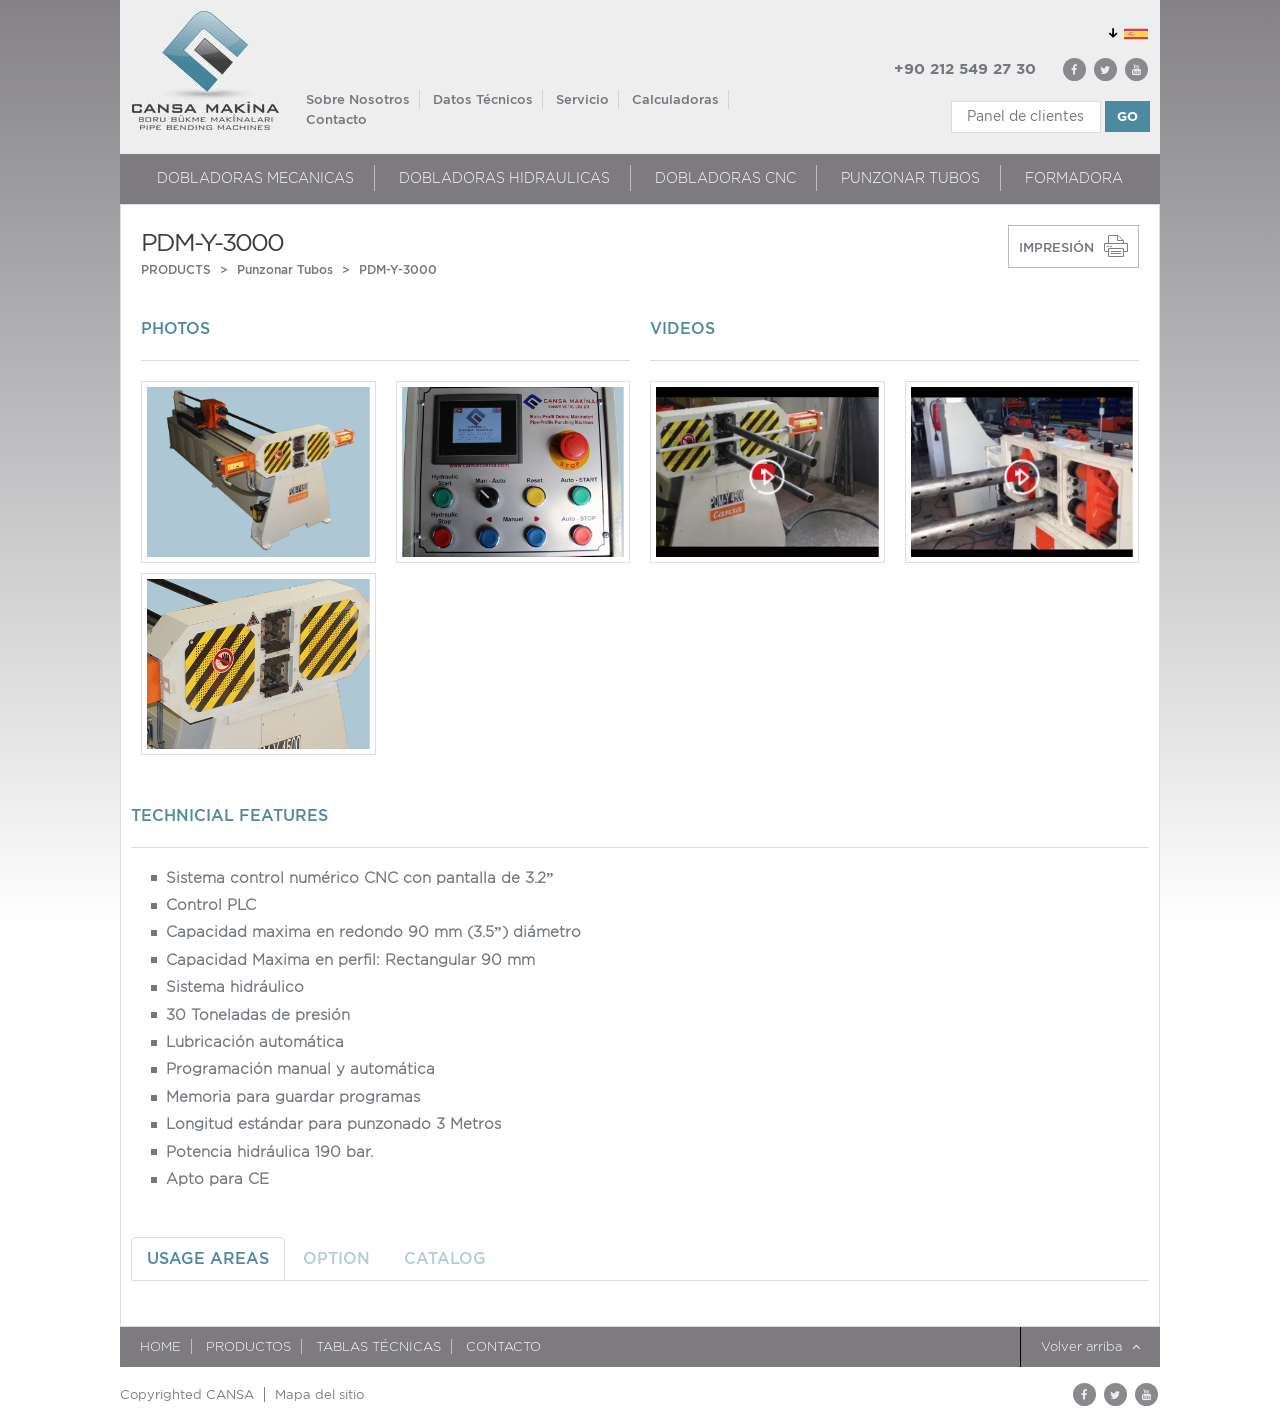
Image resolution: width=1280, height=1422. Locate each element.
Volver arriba (1090, 1346)
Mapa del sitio (319, 1394)
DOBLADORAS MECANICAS (255, 178)
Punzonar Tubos (910, 178)
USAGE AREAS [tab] (208, 1258)
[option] (385, 573)
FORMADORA (1074, 178)
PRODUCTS (176, 269)
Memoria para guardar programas (293, 1097)
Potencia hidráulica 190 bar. (269, 1152)
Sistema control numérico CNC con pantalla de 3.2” (360, 878)
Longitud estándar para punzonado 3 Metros (333, 1124)
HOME (160, 1346)
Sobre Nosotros (358, 99)
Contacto (336, 119)
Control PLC (211, 905)
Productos (248, 1346)
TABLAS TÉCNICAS (378, 1346)
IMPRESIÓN (1056, 247)
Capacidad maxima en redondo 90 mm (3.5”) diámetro (373, 932)
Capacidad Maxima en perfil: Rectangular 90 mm (350, 960)
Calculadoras (675, 99)
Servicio (582, 99)
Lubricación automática (255, 1042)
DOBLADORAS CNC (725, 178)
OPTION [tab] (336, 1258)
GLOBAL (1125, 30)
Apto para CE (217, 1179)
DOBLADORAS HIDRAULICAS (504, 178)
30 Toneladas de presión (258, 1015)
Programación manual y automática (300, 1069)
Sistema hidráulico (235, 987)
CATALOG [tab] (445, 1258)
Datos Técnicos (483, 99)
